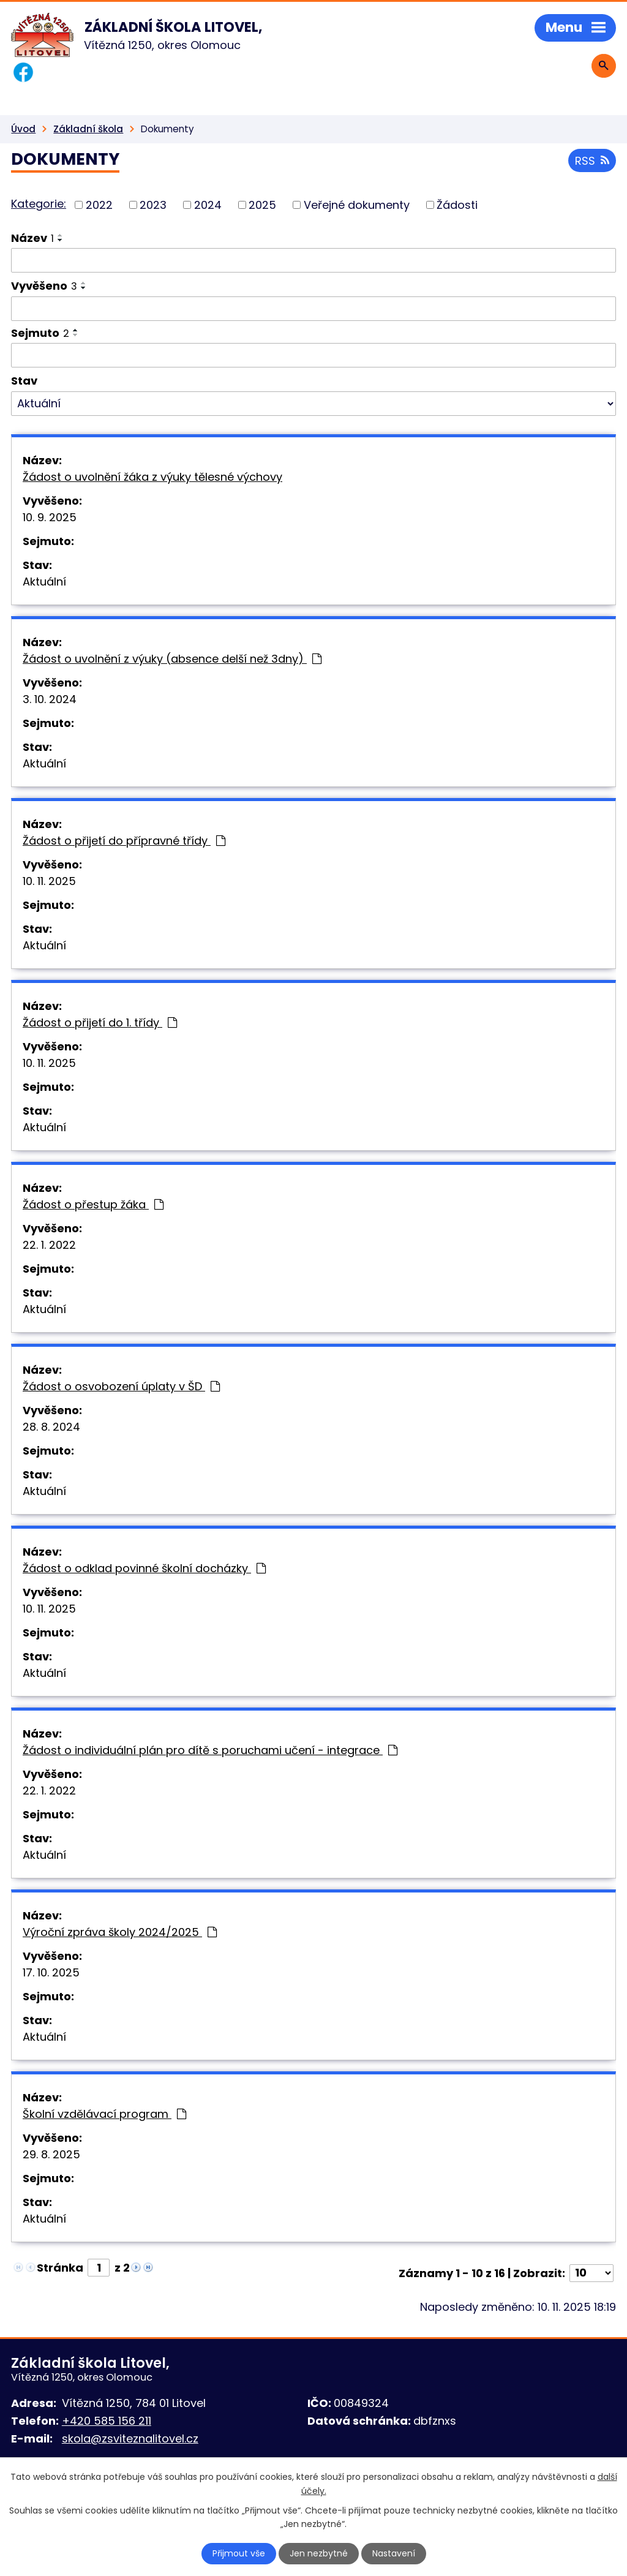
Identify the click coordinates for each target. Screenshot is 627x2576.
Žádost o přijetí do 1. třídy (100, 1022)
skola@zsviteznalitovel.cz (130, 2438)
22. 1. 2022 (49, 1244)
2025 (262, 205)
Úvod (23, 128)
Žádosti (457, 205)
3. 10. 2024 (50, 699)
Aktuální (44, 581)
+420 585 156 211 (106, 2420)
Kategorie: (38, 203)
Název (32, 238)
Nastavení (393, 2553)
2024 (208, 205)
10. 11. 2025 (49, 881)
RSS (592, 160)
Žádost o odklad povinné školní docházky (144, 1568)
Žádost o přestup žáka (93, 1204)
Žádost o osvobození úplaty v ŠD (121, 1386)
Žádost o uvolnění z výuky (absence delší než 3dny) (172, 658)
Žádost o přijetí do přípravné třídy (124, 840)
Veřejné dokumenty (357, 205)
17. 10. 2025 (51, 1972)
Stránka (60, 2267)
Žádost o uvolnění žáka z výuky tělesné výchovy (152, 476)
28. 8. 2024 (51, 1426)
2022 (99, 205)
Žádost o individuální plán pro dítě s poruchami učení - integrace (210, 1750)
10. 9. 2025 (50, 517)
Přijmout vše (238, 2553)
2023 (153, 205)
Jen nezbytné (319, 2553)
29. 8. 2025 (51, 2154)
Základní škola (88, 128)
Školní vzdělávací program (104, 2114)
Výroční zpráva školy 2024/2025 (120, 1932)
